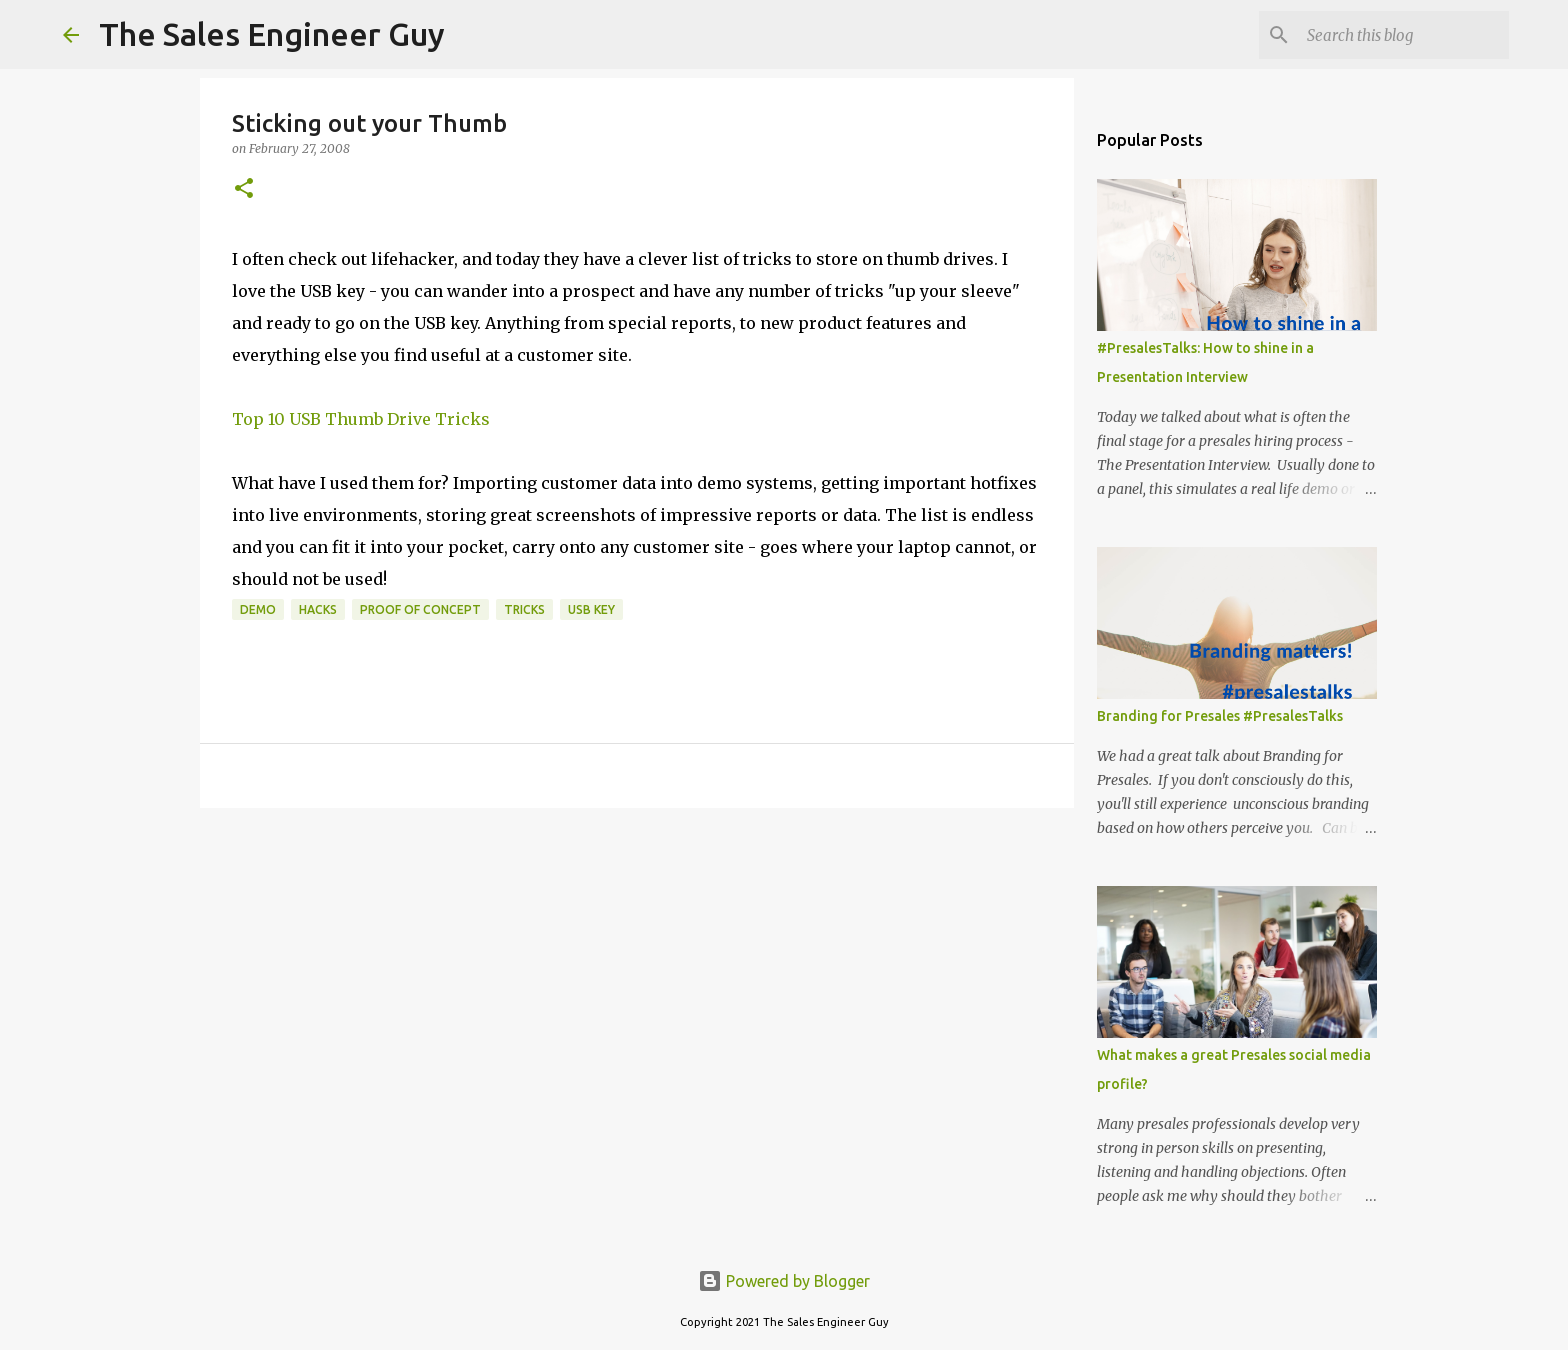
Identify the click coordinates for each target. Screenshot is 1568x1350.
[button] (244, 189)
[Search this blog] (1404, 35)
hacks (318, 609)
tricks (524, 609)
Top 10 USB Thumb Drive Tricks (361, 419)
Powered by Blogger (784, 1281)
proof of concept (420, 609)
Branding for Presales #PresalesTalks (1220, 716)
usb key (591, 609)
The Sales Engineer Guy (272, 34)
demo (258, 609)
